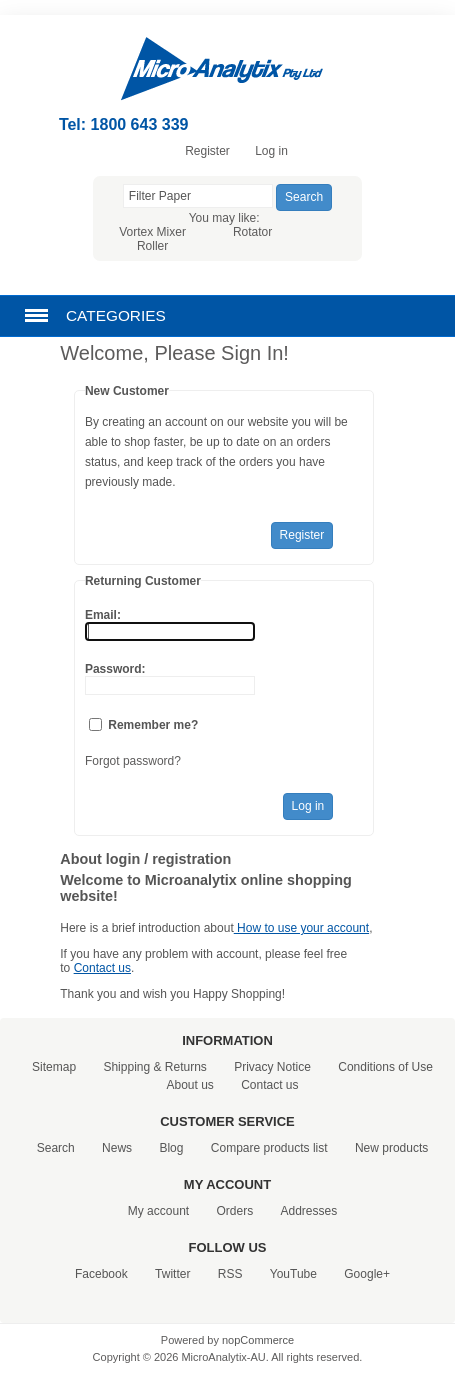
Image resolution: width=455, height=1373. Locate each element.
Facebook (101, 1274)
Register (207, 151)
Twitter (172, 1274)
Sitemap (54, 1067)
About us (189, 1085)
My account (158, 1211)
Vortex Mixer (152, 232)
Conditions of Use (385, 1067)
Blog (171, 1148)
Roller (152, 246)
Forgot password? (133, 761)
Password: (115, 669)
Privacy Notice (272, 1067)
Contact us (102, 968)
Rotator (252, 232)
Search (56, 1148)
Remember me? (153, 725)
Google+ (367, 1274)
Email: (103, 615)
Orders (234, 1211)
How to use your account (301, 928)
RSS (230, 1274)
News (117, 1148)
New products (391, 1148)
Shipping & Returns (154, 1067)
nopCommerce (258, 1340)
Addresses (309, 1211)
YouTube (293, 1274)
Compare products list (269, 1148)
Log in (271, 151)
